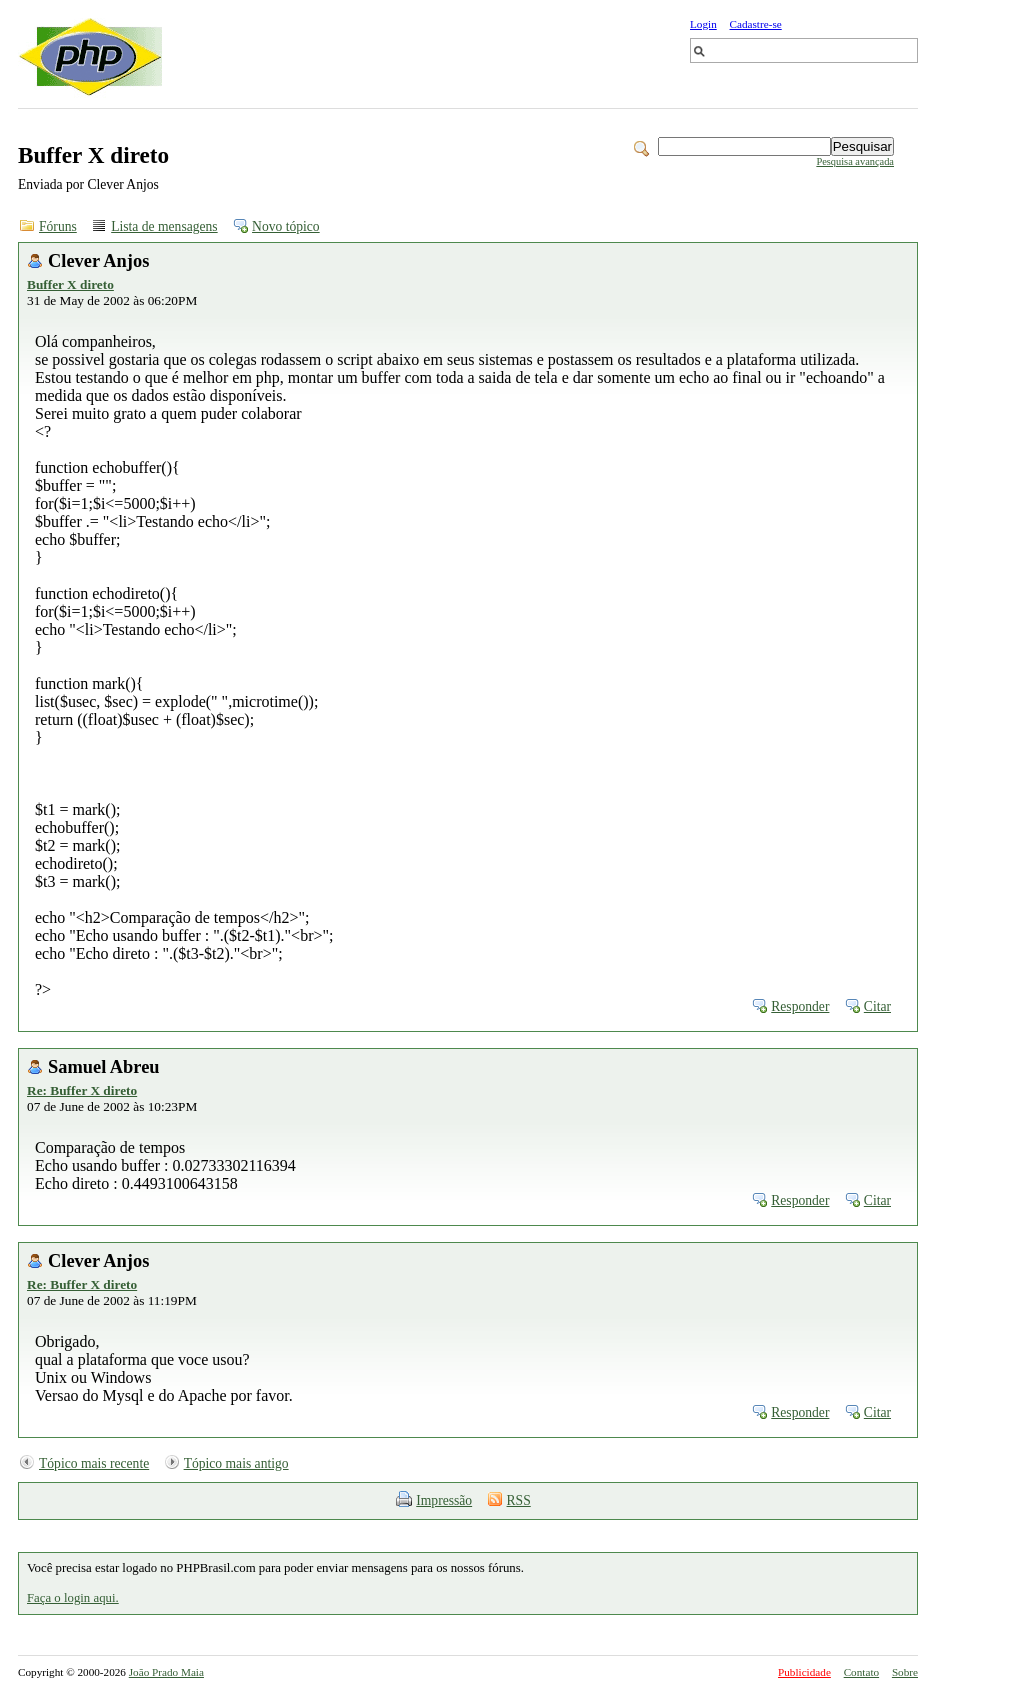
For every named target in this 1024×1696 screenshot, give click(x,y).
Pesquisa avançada (855, 161)
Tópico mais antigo (236, 1463)
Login (703, 24)
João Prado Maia (166, 1672)
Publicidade (804, 1672)
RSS (519, 1500)
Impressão (444, 1500)
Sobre (905, 1672)
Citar (877, 1006)
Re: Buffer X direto (82, 1090)
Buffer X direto (70, 284)
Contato (861, 1672)
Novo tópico (286, 226)
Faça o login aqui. (73, 1598)
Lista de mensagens (164, 226)
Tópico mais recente (94, 1463)
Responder (800, 1006)
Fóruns (58, 226)
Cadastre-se (756, 24)
